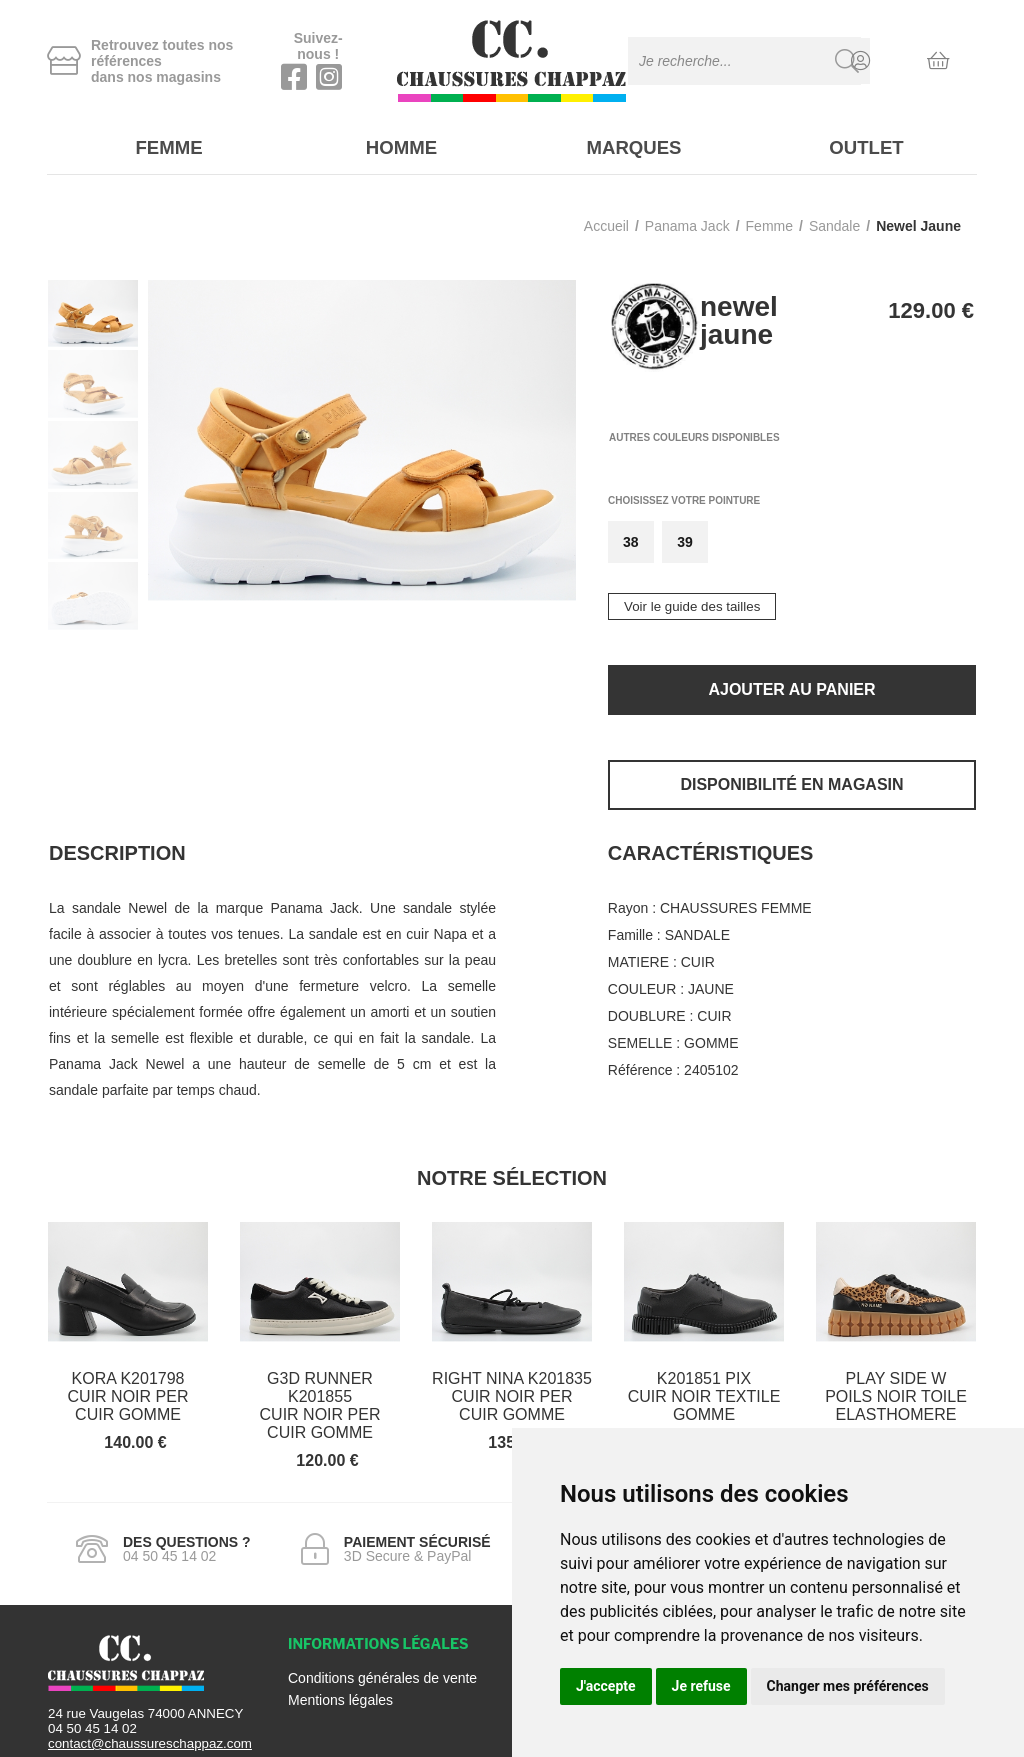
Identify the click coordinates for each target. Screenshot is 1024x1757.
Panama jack (687, 220)
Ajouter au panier (791, 683)
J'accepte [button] (606, 1686)
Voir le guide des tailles (692, 600)
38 (631, 536)
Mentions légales (340, 1694)
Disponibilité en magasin (791, 778)
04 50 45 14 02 (92, 1722)
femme (769, 220)
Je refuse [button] (701, 1686)
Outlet (861, 145)
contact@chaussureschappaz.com (150, 1737)
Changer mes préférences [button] (848, 1686)
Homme (396, 145)
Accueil (606, 220)
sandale (834, 220)
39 (685, 536)
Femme (163, 145)
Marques (628, 145)
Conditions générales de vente (382, 1672)
